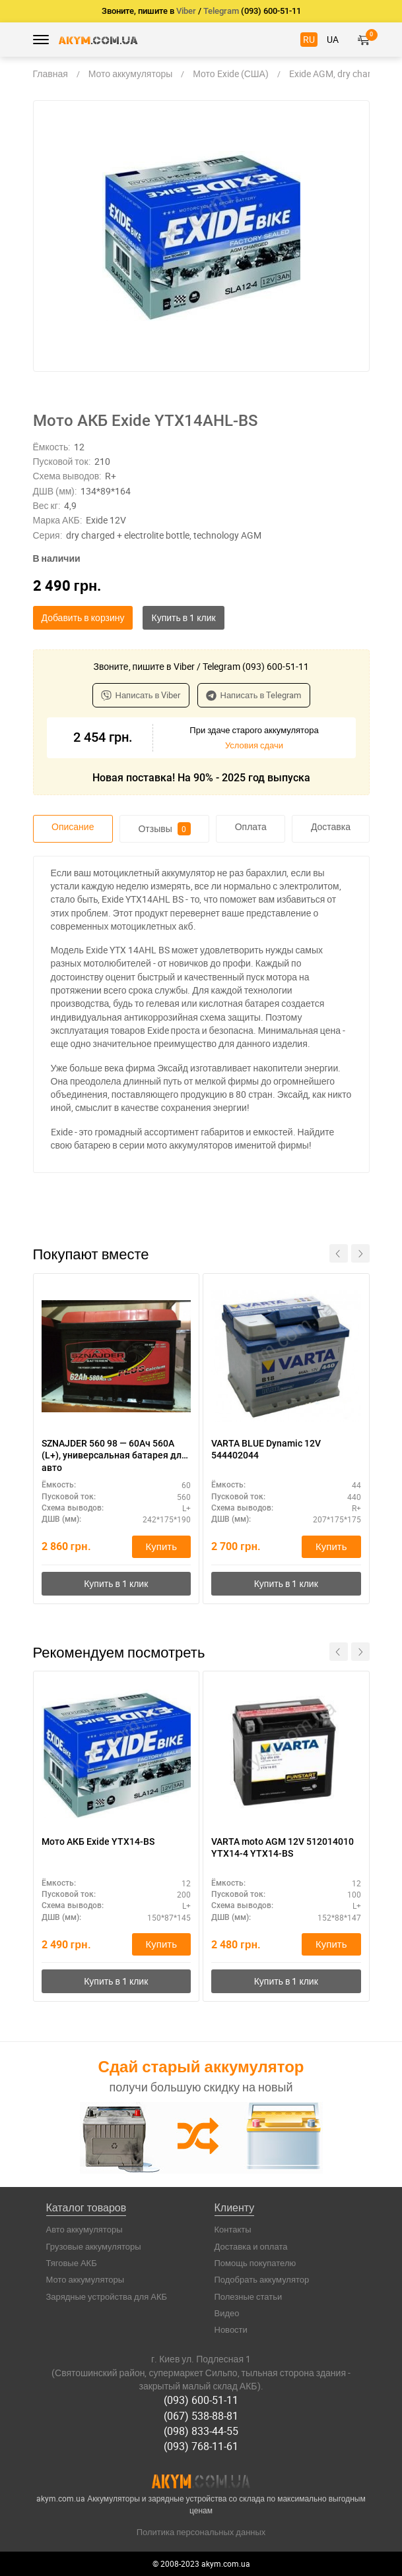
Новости (231, 2329)
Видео (227, 2313)
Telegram (221, 11)
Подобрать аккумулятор (262, 2279)
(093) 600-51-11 (201, 2400)
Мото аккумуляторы (85, 2279)
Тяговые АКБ (71, 2263)
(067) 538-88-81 (201, 2416)
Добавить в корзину (83, 617)
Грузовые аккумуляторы (93, 2246)
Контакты (233, 2229)
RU (309, 39)
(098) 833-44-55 (201, 2431)
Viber (186, 11)
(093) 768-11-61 (201, 2446)
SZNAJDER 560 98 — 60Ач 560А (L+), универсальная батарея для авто (114, 1455)
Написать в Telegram (254, 695)
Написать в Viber (141, 695)
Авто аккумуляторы (84, 2229)
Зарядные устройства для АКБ (107, 2296)
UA (333, 39)
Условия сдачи (254, 745)
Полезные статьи (249, 2296)
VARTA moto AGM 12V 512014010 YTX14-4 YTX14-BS (282, 1847)
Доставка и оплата (251, 2246)
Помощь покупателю (255, 2263)
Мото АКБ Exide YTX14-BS (98, 1841)
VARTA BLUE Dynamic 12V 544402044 (266, 1449)
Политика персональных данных (201, 2532)
